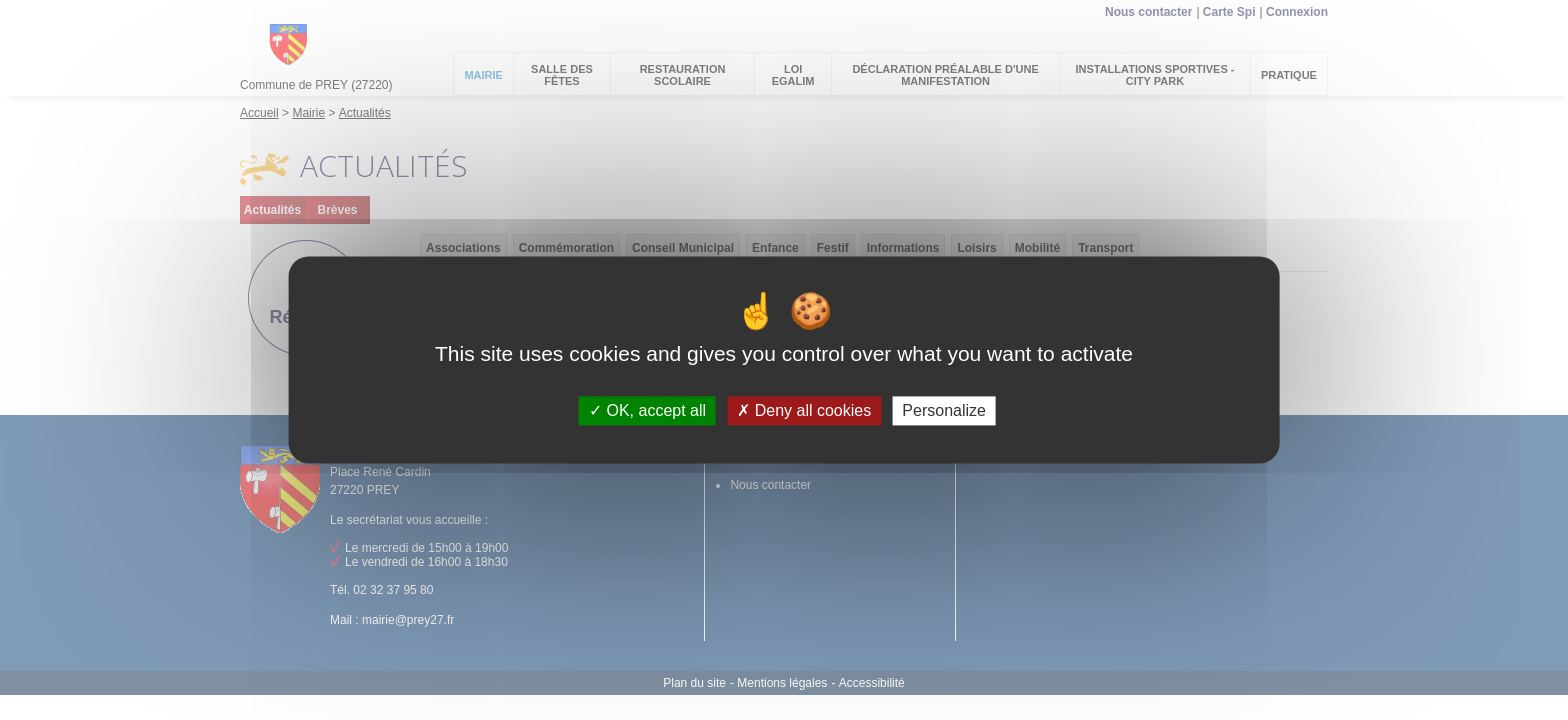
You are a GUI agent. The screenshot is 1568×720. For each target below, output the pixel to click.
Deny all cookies (804, 410)
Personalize (944, 410)
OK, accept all (647, 410)
